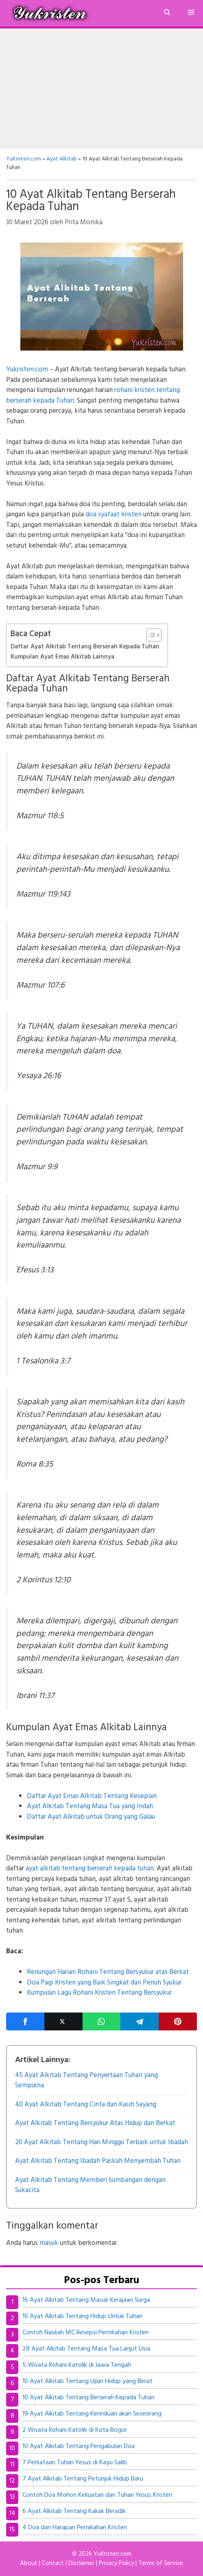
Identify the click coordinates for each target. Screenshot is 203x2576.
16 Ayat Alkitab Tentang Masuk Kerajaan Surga (86, 2300)
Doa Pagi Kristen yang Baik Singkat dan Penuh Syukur (104, 1982)
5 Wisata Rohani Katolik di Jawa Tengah (76, 2365)
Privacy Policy (116, 2563)
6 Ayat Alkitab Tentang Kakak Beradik (74, 2511)
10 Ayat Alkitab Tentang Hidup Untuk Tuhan (82, 2316)
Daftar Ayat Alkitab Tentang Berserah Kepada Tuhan (85, 647)
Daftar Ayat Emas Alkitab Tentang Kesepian (92, 1796)
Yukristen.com (27, 369)
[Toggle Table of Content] (149, 635)
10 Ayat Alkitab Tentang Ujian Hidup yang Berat (87, 2381)
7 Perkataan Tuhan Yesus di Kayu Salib (74, 2462)
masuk (48, 2243)
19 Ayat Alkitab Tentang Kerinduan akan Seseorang (92, 2414)
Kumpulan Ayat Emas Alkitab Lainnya (62, 657)
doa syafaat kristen (113, 514)
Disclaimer (81, 2563)
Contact (53, 2563)
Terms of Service (160, 2563)
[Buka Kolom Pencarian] (167, 13)
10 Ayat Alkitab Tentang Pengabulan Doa (78, 2446)
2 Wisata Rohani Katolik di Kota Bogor (74, 2430)
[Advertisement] (101, 88)
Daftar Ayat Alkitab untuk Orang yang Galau (91, 1816)
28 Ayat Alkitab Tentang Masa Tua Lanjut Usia (86, 2349)
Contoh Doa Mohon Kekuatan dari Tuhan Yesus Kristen (97, 2495)
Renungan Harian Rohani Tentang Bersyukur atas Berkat (108, 1972)
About (28, 2563)
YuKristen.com (23, 159)
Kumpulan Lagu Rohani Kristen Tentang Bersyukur (99, 1992)
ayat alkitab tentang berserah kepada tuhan (90, 1868)
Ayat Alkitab (61, 159)
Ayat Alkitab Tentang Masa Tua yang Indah (90, 1806)
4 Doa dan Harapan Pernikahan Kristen (74, 2527)
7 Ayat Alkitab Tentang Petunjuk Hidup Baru (82, 2479)
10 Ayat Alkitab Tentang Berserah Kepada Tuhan (88, 2397)
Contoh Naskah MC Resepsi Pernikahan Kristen (85, 2332)
